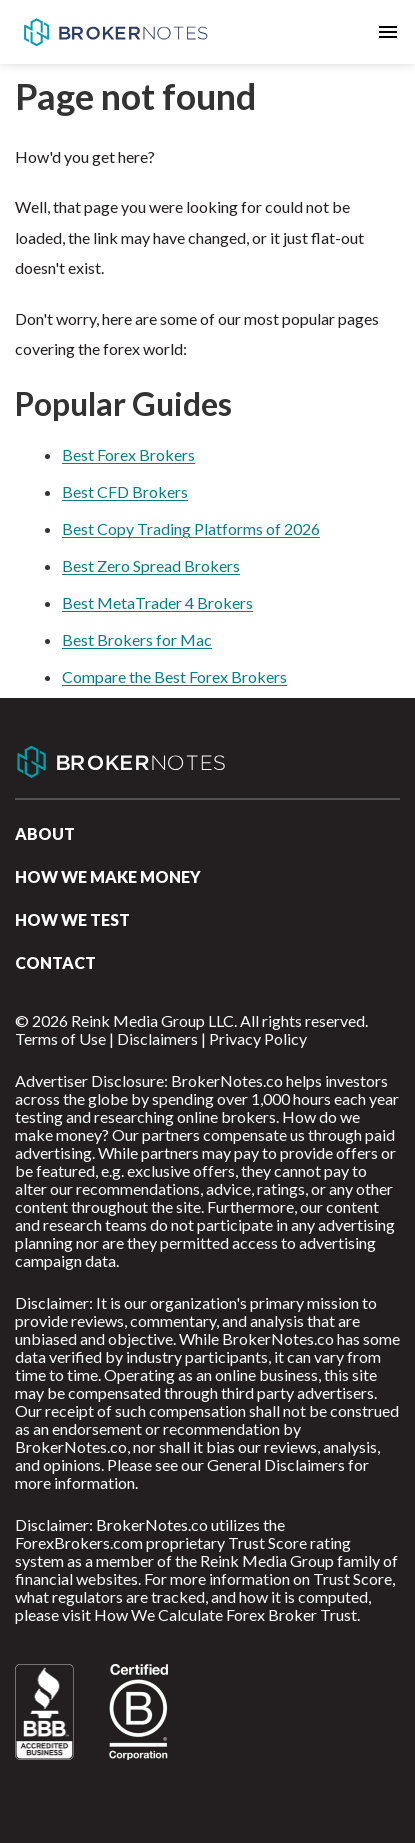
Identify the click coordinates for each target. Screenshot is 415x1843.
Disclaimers (157, 1038)
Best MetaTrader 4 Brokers (157, 602)
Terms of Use (60, 1038)
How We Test (72, 919)
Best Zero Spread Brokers (151, 565)
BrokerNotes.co (115, 32)
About (45, 833)
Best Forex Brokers (128, 454)
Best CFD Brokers (125, 491)
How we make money (108, 876)
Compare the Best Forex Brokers (174, 676)
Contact (55, 962)
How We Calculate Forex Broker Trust (225, 1614)
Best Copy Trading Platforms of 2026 (191, 528)
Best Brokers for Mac (137, 639)
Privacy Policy (258, 1038)
